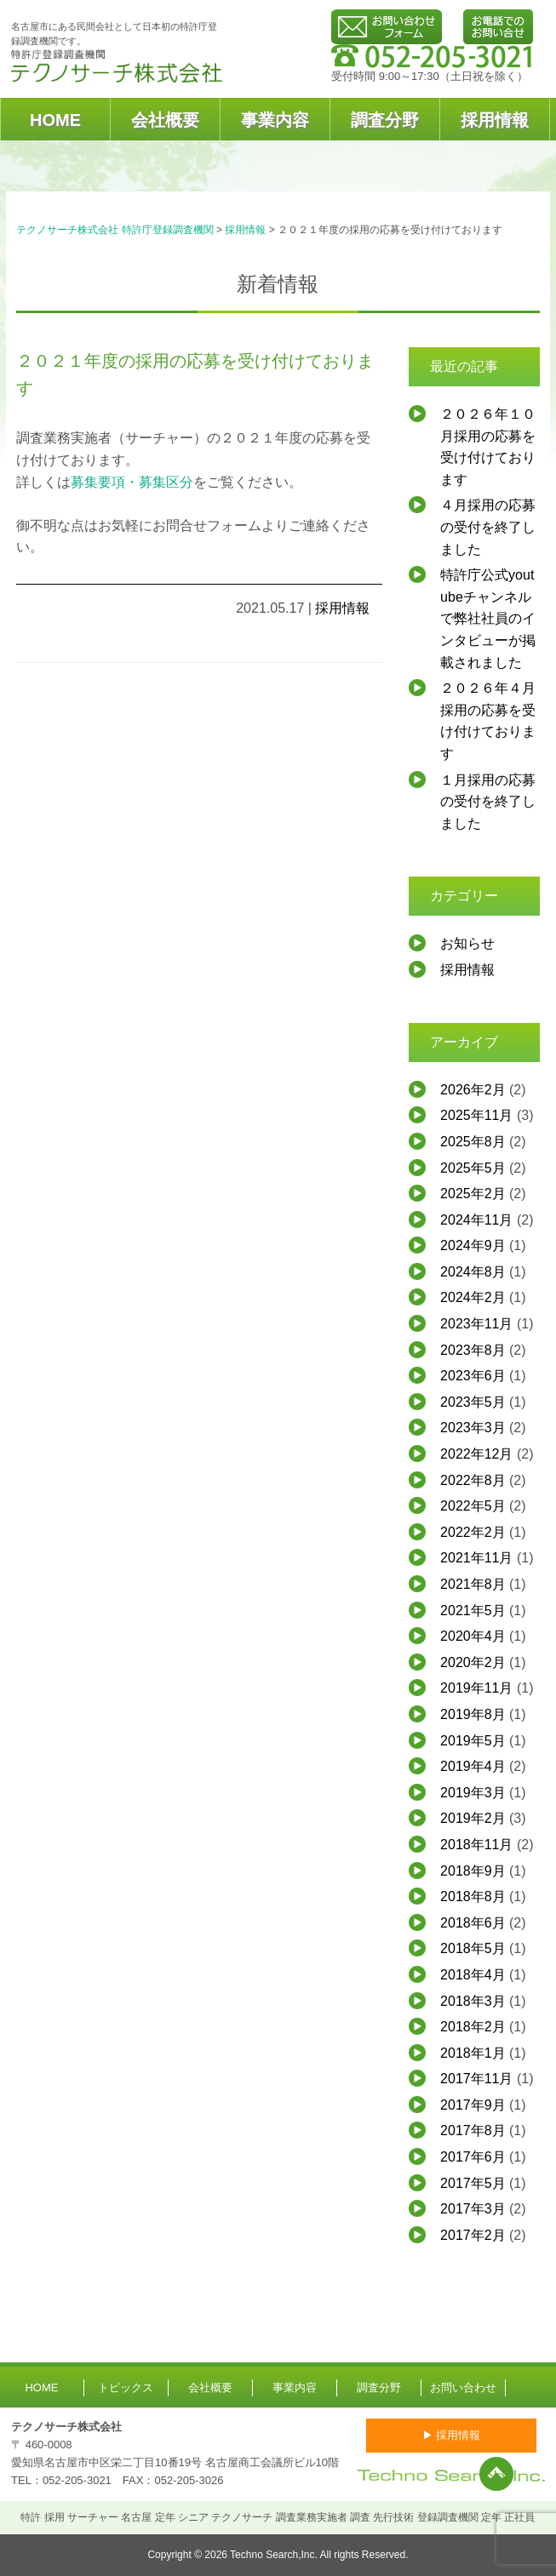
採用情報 (495, 120)
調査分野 (385, 120)
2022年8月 (473, 1480)
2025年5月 (473, 1168)
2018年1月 (473, 2053)
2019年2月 (473, 1818)
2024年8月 (473, 1272)
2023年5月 (473, 1402)
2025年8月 (473, 1141)
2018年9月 (473, 1871)
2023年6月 (473, 1375)
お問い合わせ (463, 2387)
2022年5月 (473, 1506)
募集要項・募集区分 (132, 482)
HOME (55, 120)
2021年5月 (473, 1610)
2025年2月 (473, 1193)
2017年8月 (473, 2130)
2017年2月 (473, 2235)
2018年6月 (473, 1923)
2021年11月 (476, 1558)
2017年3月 (473, 2209)
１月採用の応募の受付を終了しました (488, 802)
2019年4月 (473, 1766)
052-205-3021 (77, 2480)
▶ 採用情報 (451, 2435)
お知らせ (467, 943)
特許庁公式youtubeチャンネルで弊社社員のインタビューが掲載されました (488, 618)
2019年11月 (476, 1688)
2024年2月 (473, 1297)
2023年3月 (473, 1427)
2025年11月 (476, 1115)
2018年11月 (476, 1844)
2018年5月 (473, 1948)
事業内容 (275, 120)
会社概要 (165, 120)
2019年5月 (473, 1741)
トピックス (125, 2387)
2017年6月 (473, 2157)
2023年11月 (476, 1324)
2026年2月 (473, 1089)
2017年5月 (473, 2183)
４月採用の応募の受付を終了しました (488, 527)
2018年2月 (473, 2026)
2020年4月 (473, 1636)
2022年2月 (473, 1532)
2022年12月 (476, 1454)
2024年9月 (473, 1245)
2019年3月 (473, 1792)
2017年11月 (476, 2078)
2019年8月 (473, 1714)
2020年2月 (473, 1662)
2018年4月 (473, 1975)
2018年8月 (473, 1896)
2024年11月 (476, 1220)
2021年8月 (473, 1584)
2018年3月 (473, 2001)
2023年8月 (473, 1350)
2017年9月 (473, 2105)
